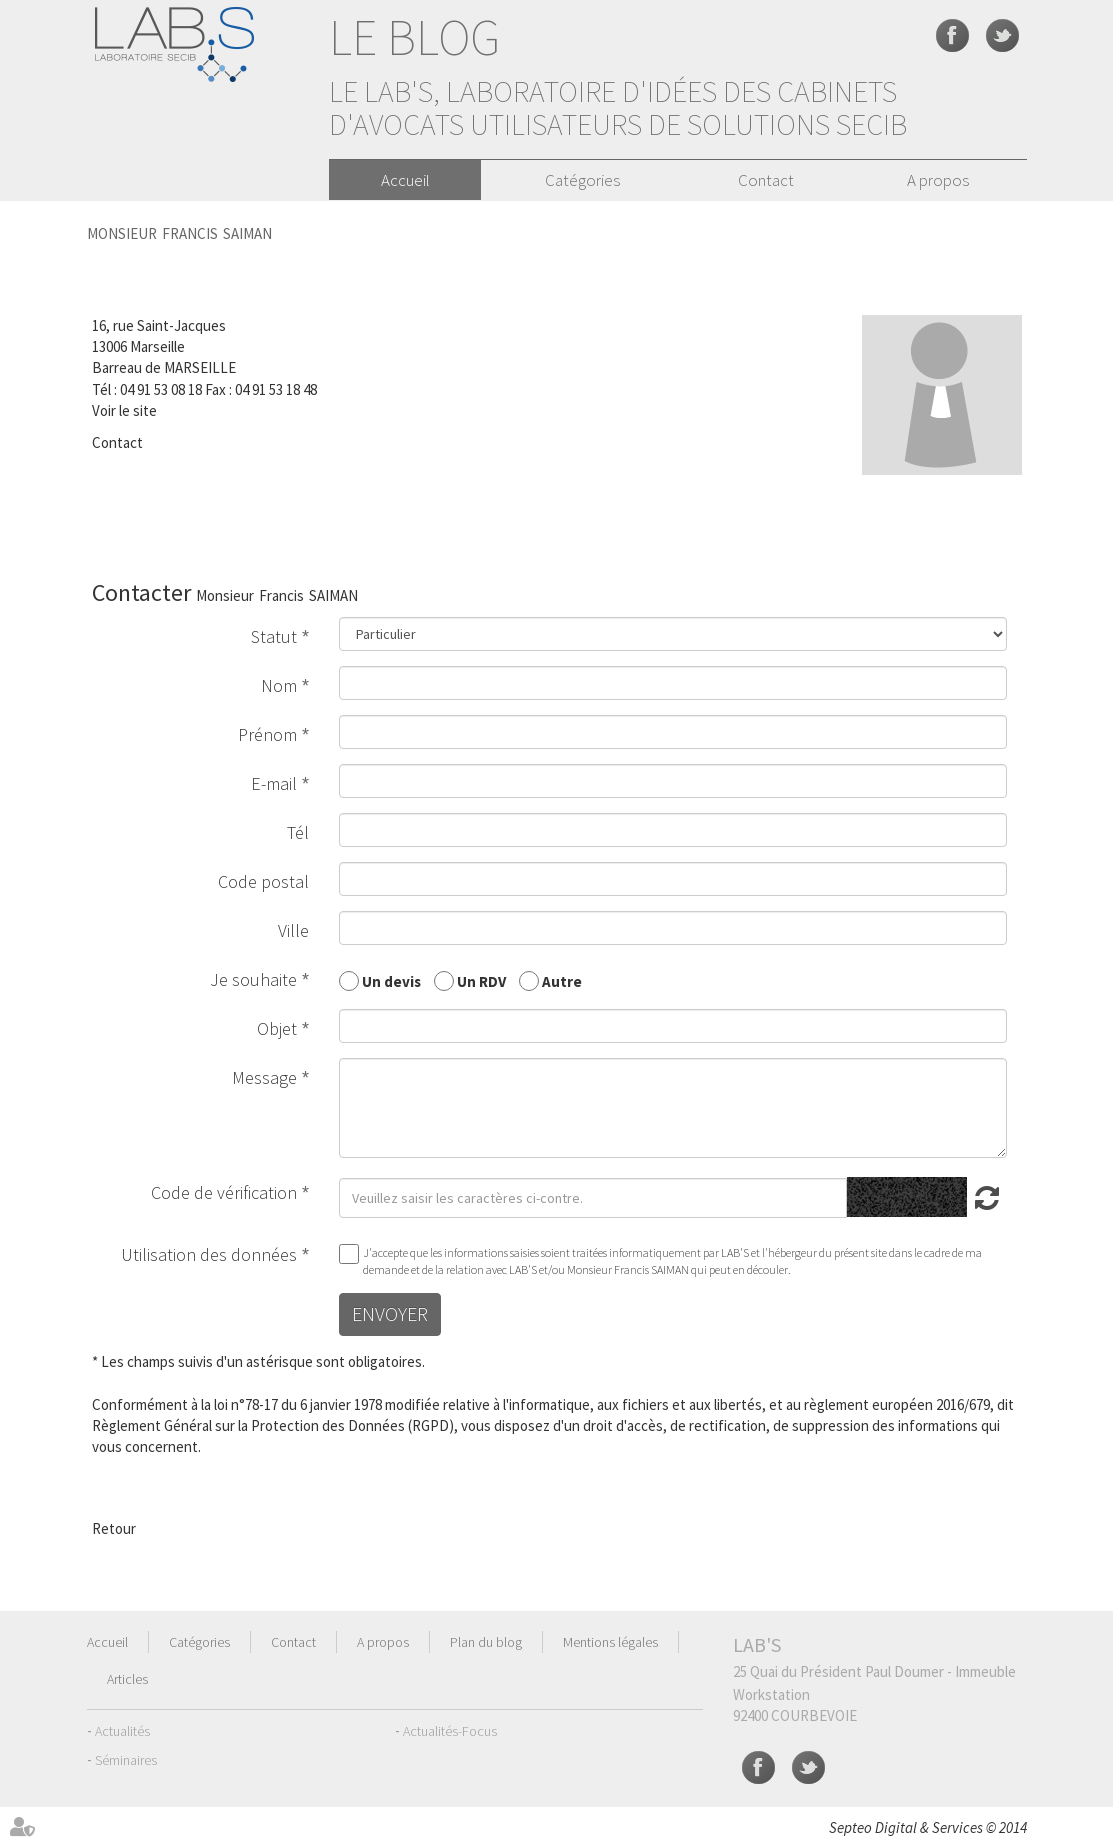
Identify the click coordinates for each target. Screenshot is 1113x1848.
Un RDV (481, 980)
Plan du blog (486, 1642)
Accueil (405, 180)
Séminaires (126, 1760)
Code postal (263, 881)
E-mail (274, 783)
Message (264, 1077)
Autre (562, 980)
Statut (274, 636)
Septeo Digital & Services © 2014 (928, 1827)
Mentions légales (610, 1642)
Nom (279, 685)
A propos (938, 180)
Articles (127, 1679)
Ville (293, 930)
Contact (766, 180)
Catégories (582, 180)
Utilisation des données (209, 1254)
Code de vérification (224, 1192)
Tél (298, 832)
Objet (277, 1028)
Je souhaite (253, 979)
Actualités (122, 1731)
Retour (114, 1528)
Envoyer (390, 1313)
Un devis (391, 980)
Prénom (267, 734)
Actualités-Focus (450, 1731)
